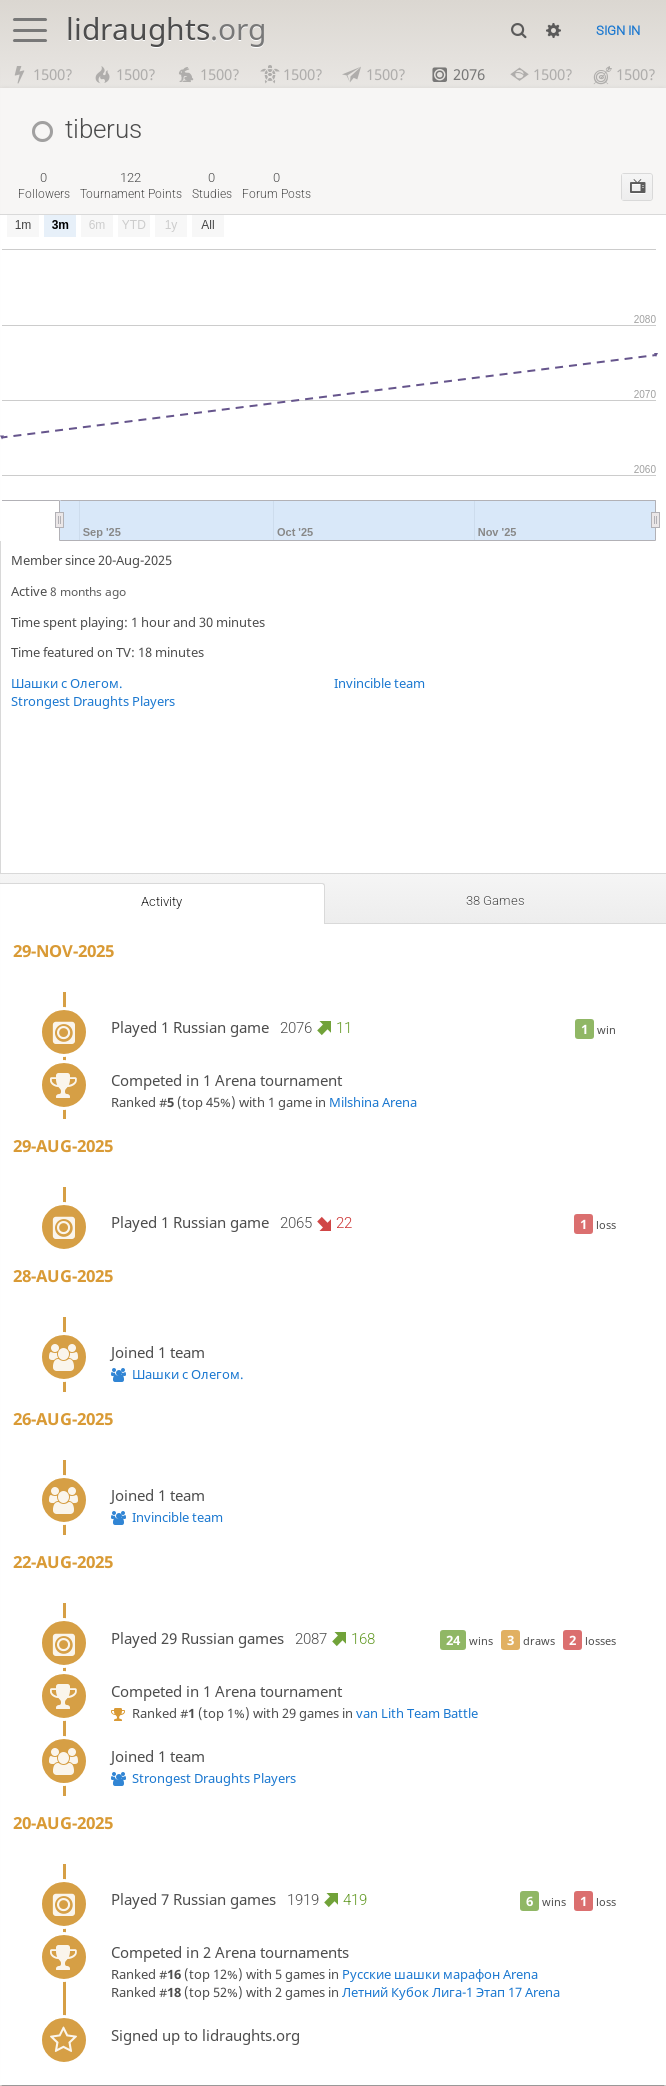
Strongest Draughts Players (93, 701)
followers (44, 185)
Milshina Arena (373, 1102)
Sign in (618, 30)
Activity (162, 902)
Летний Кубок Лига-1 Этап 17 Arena (451, 1992)
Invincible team (379, 683)
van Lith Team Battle (417, 1713)
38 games (495, 901)
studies (212, 185)
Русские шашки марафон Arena (440, 1974)
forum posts (276, 185)
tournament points (131, 185)
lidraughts (166, 28)
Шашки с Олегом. (66, 683)
